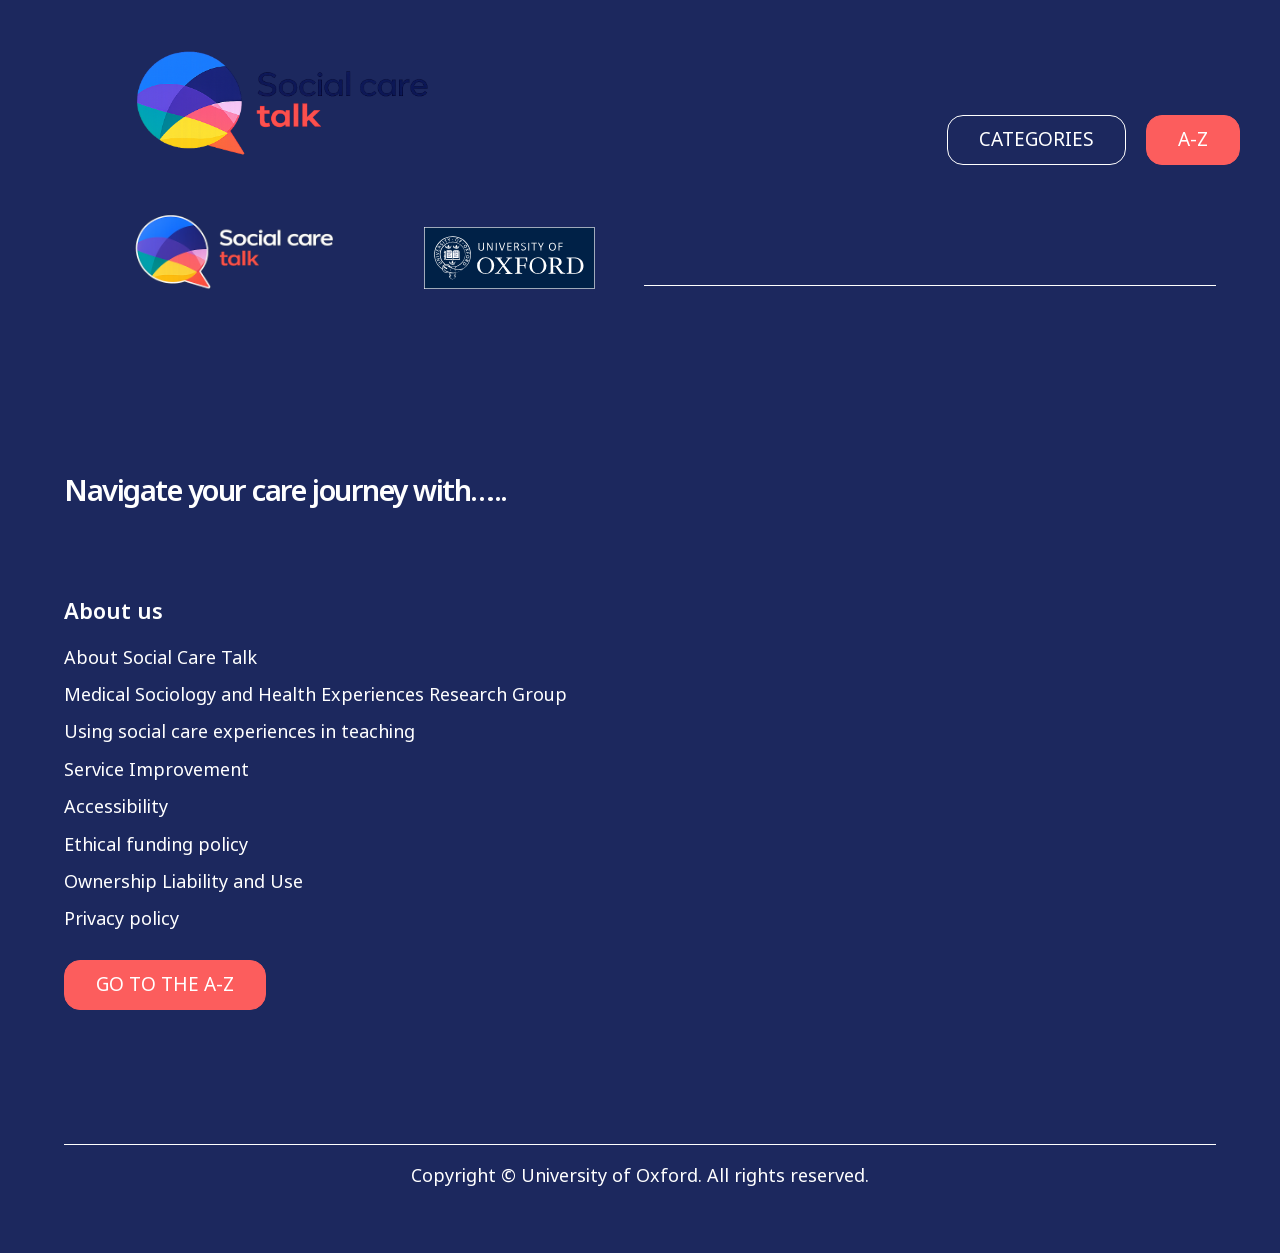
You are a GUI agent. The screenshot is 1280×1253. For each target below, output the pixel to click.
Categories (1036, 139)
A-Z (1193, 139)
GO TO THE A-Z (165, 984)
